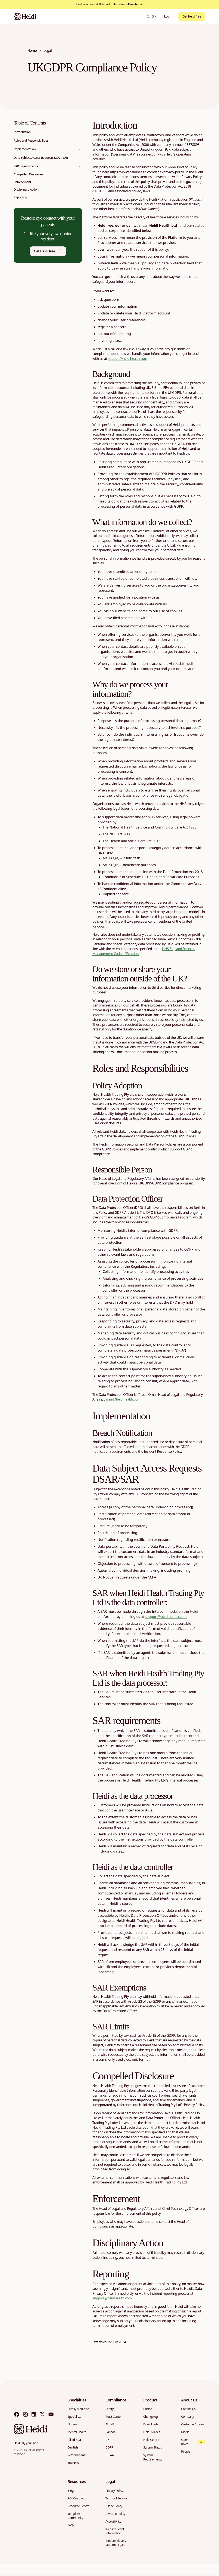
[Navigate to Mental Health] (77, 2432)
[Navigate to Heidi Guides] (151, 2432)
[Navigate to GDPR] (109, 2447)
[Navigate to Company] (187, 2416)
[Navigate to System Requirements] (155, 2457)
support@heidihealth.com (127, 358)
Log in (168, 16)
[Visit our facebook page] (17, 2414)
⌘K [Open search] (151, 16)
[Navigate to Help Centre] (151, 2440)
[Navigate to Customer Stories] (192, 2424)
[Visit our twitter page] (42, 2414)
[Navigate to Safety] (109, 2409)
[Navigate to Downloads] (150, 2424)
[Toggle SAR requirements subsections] (80, 166)
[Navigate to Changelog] (150, 2416)
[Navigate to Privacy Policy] (114, 2491)
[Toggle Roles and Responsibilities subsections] (80, 140)
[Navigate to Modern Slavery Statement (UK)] (117, 2543)
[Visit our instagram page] (25, 2414)
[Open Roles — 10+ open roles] (193, 2442)
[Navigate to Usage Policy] (113, 2506)
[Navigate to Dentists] (73, 2447)
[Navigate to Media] (185, 2432)
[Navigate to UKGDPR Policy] (115, 2514)
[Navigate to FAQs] (71, 2525)
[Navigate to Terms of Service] (116, 2498)
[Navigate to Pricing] (147, 2409)
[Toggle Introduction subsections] (80, 132)
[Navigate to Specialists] (74, 2416)
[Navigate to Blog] (71, 2491)
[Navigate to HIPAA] (109, 2455)
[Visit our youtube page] (51, 2414)
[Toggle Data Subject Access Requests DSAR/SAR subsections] (80, 157)
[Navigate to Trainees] (73, 2463)
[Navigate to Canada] (110, 2432)
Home (32, 50)
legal (48, 50)
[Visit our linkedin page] (34, 2414)
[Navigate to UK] (107, 2440)
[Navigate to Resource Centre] (78, 2506)
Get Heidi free (192, 16)
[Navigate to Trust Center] (113, 2416)
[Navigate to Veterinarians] (76, 2455)
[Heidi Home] (25, 16)
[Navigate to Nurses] (72, 2424)
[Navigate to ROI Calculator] (77, 2498)
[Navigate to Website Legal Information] (117, 2531)
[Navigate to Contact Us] (188, 2409)
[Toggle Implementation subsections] (80, 149)
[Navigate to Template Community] (80, 2516)
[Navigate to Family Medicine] (78, 2409)
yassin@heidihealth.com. (122, 1399)
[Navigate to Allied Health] (76, 2440)
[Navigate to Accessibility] (113, 2521)
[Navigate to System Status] (152, 2447)
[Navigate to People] (185, 2451)
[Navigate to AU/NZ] (109, 2424)
